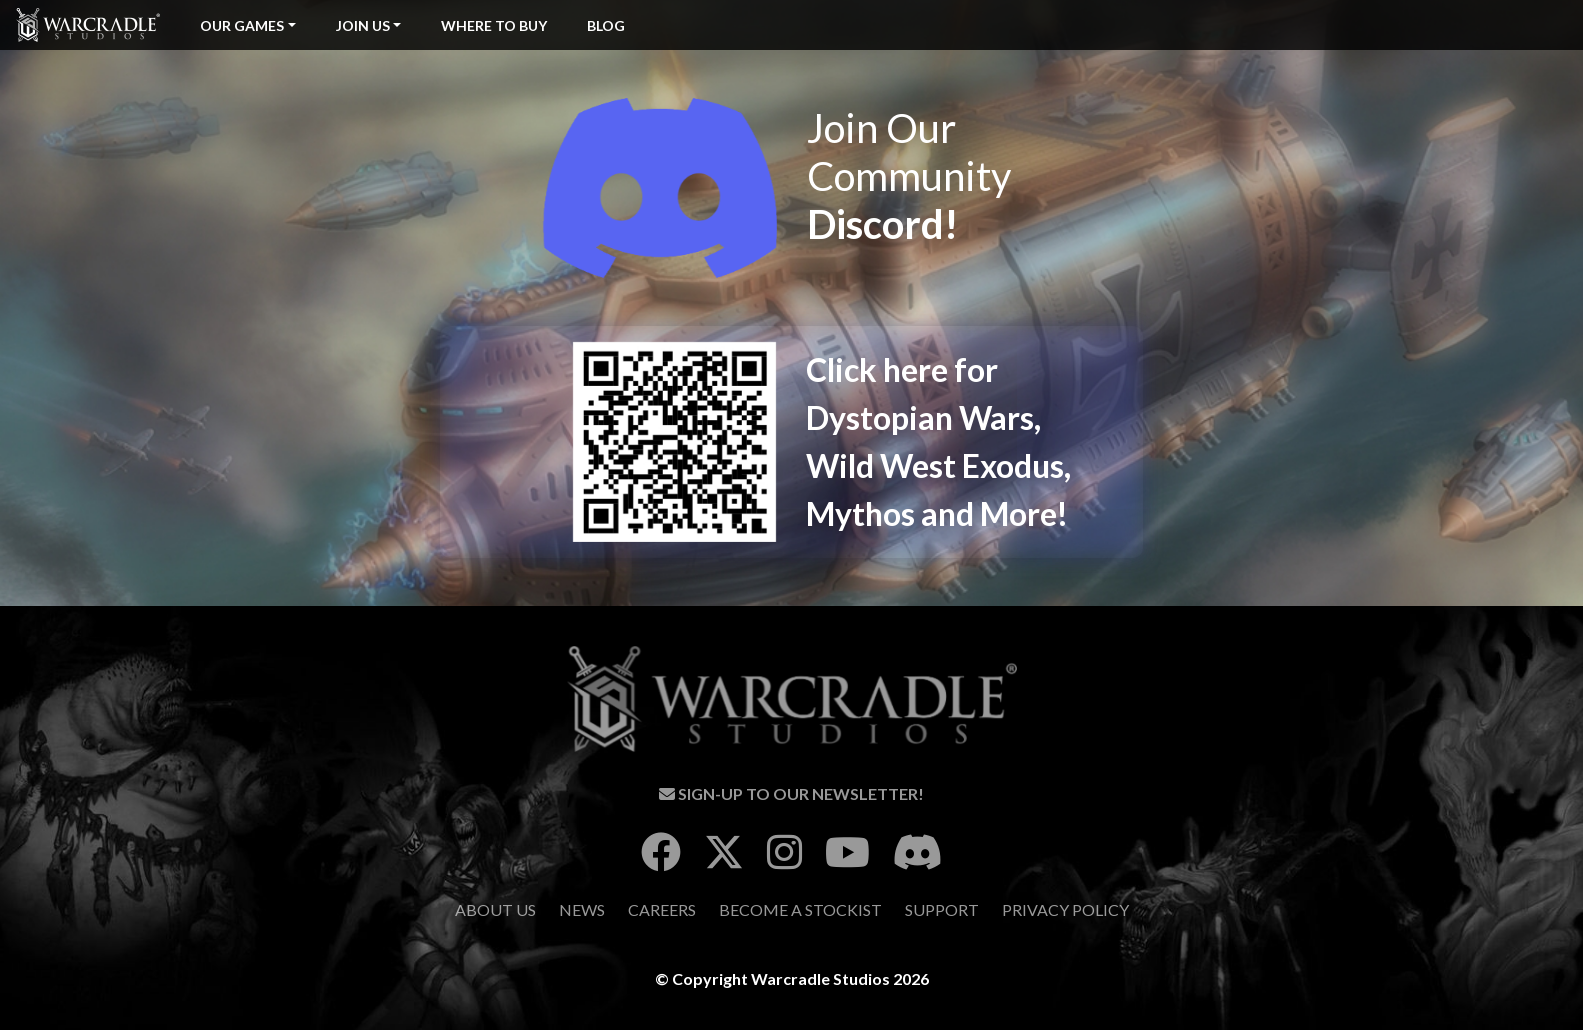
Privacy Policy (1065, 909)
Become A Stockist (800, 909)
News (582, 909)
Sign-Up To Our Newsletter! (791, 793)
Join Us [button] (363, 25)
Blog (606, 25)
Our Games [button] (242, 25)
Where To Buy (494, 25)
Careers (662, 909)
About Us (495, 909)
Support (942, 909)
